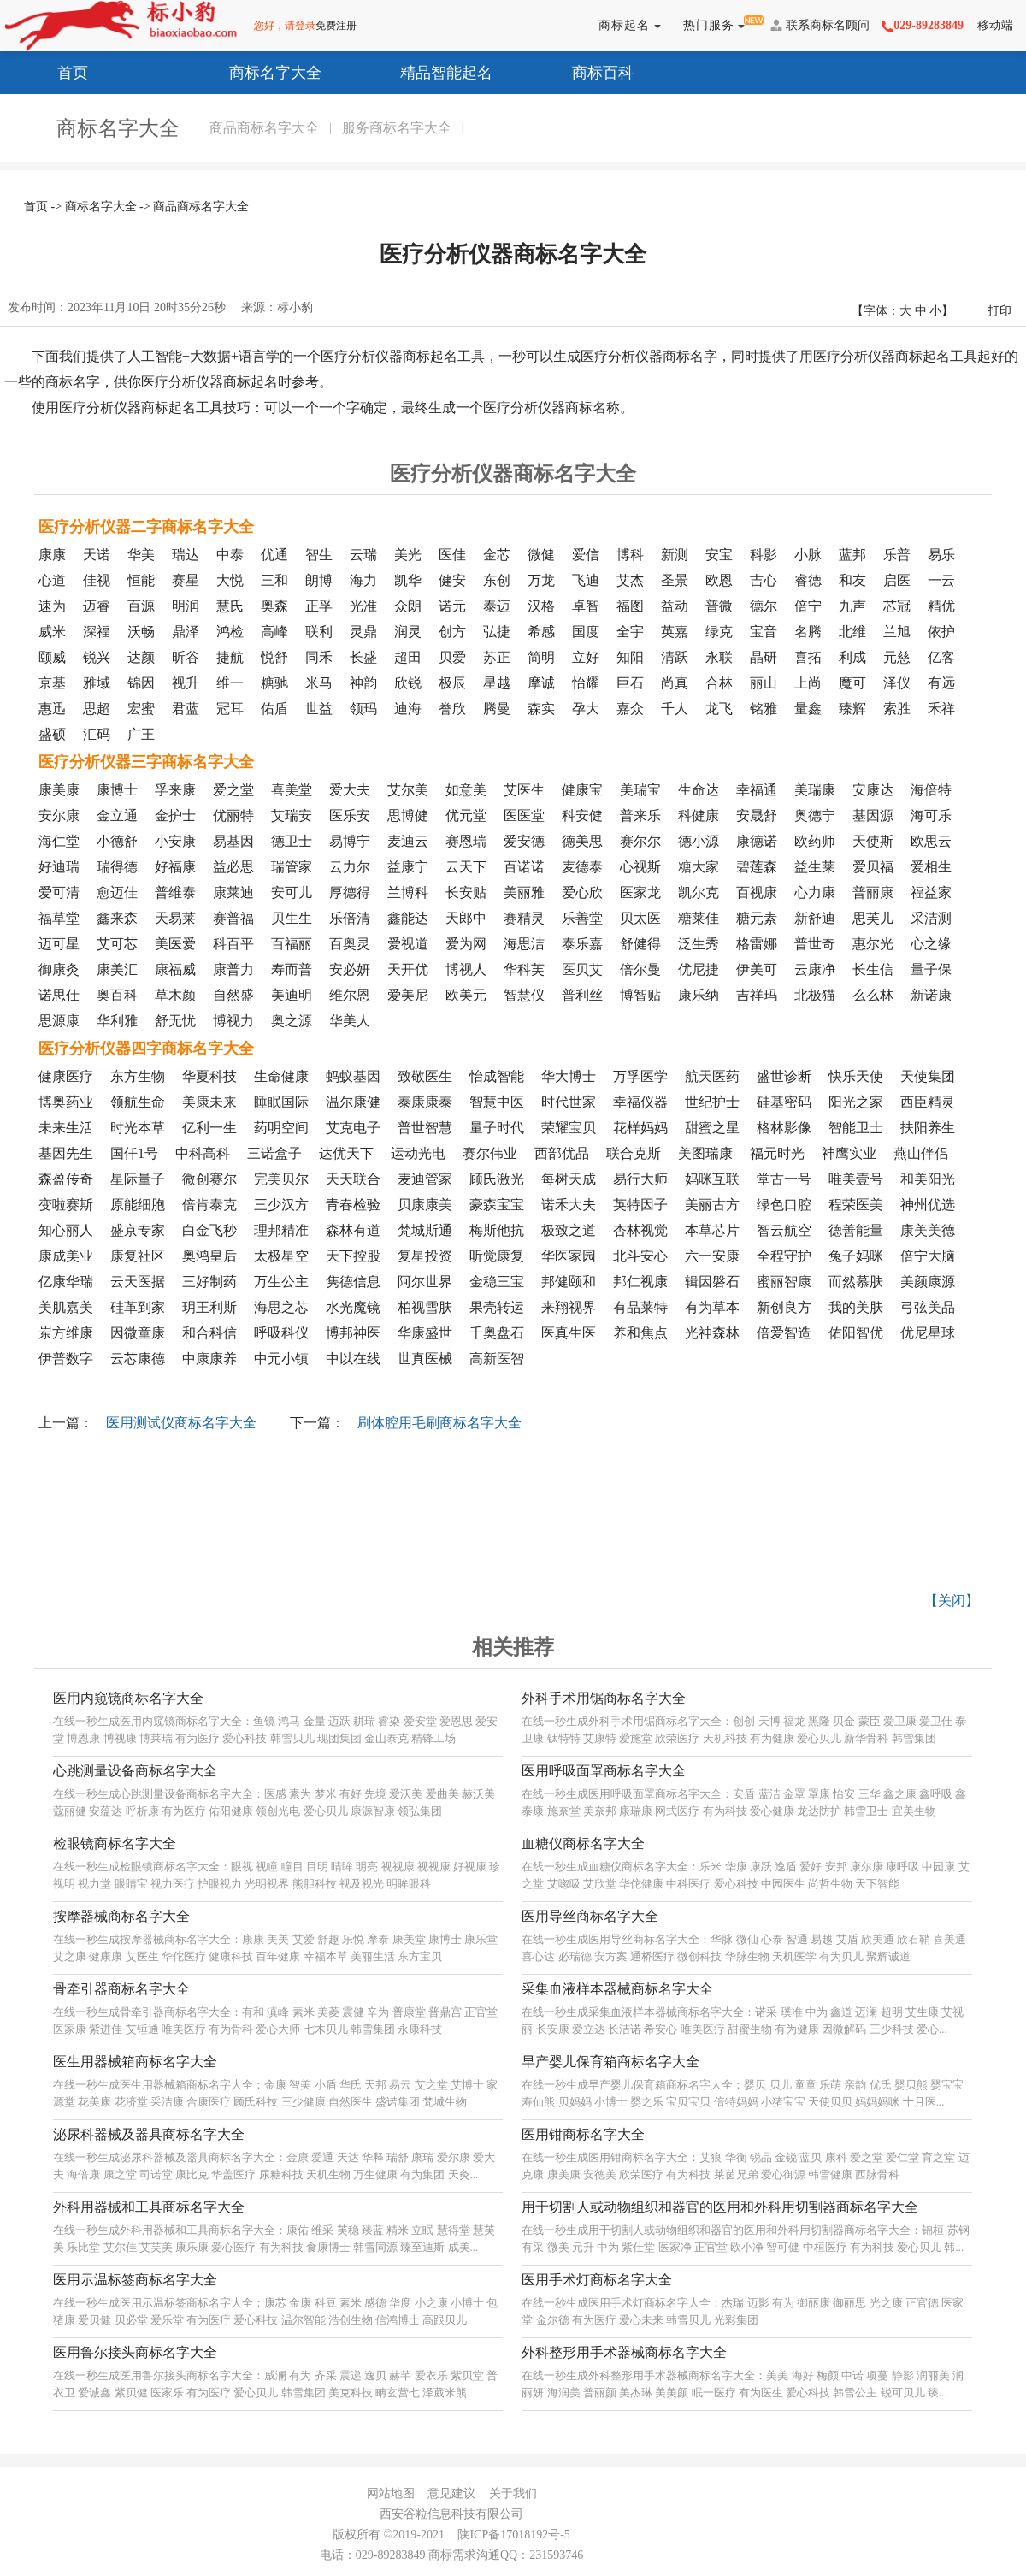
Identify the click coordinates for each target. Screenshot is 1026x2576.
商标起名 (626, 25)
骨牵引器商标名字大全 (121, 1989)
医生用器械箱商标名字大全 (135, 2061)
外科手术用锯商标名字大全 (604, 1698)
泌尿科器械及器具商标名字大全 (149, 2134)
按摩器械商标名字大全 (121, 1916)
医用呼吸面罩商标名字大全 (604, 1771)
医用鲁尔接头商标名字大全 (135, 2352)
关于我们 (513, 2493)
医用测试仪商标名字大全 (181, 1422)
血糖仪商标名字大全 (583, 1843)
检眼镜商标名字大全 (114, 1843)
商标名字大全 (255, 71)
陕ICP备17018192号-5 (513, 2534)
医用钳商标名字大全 (583, 2134)
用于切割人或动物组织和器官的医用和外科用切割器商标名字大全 (720, 2207)
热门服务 (711, 25)
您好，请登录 (284, 26)
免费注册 (336, 26)
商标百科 (583, 71)
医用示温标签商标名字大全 (135, 2279)
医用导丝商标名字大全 (590, 1916)
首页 (52, 71)
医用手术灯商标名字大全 (597, 2279)
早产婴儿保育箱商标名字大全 (610, 2061)
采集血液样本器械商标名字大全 (617, 1989)
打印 (999, 310)
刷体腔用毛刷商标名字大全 (439, 1422)
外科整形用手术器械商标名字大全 (624, 2352)
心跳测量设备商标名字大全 (135, 1771)
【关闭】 (951, 1600)
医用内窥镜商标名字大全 (128, 1698)
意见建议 (451, 2493)
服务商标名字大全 (396, 128)
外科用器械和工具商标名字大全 (149, 2207)
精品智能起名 (426, 71)
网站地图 (391, 2493)
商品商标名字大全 (264, 128)
